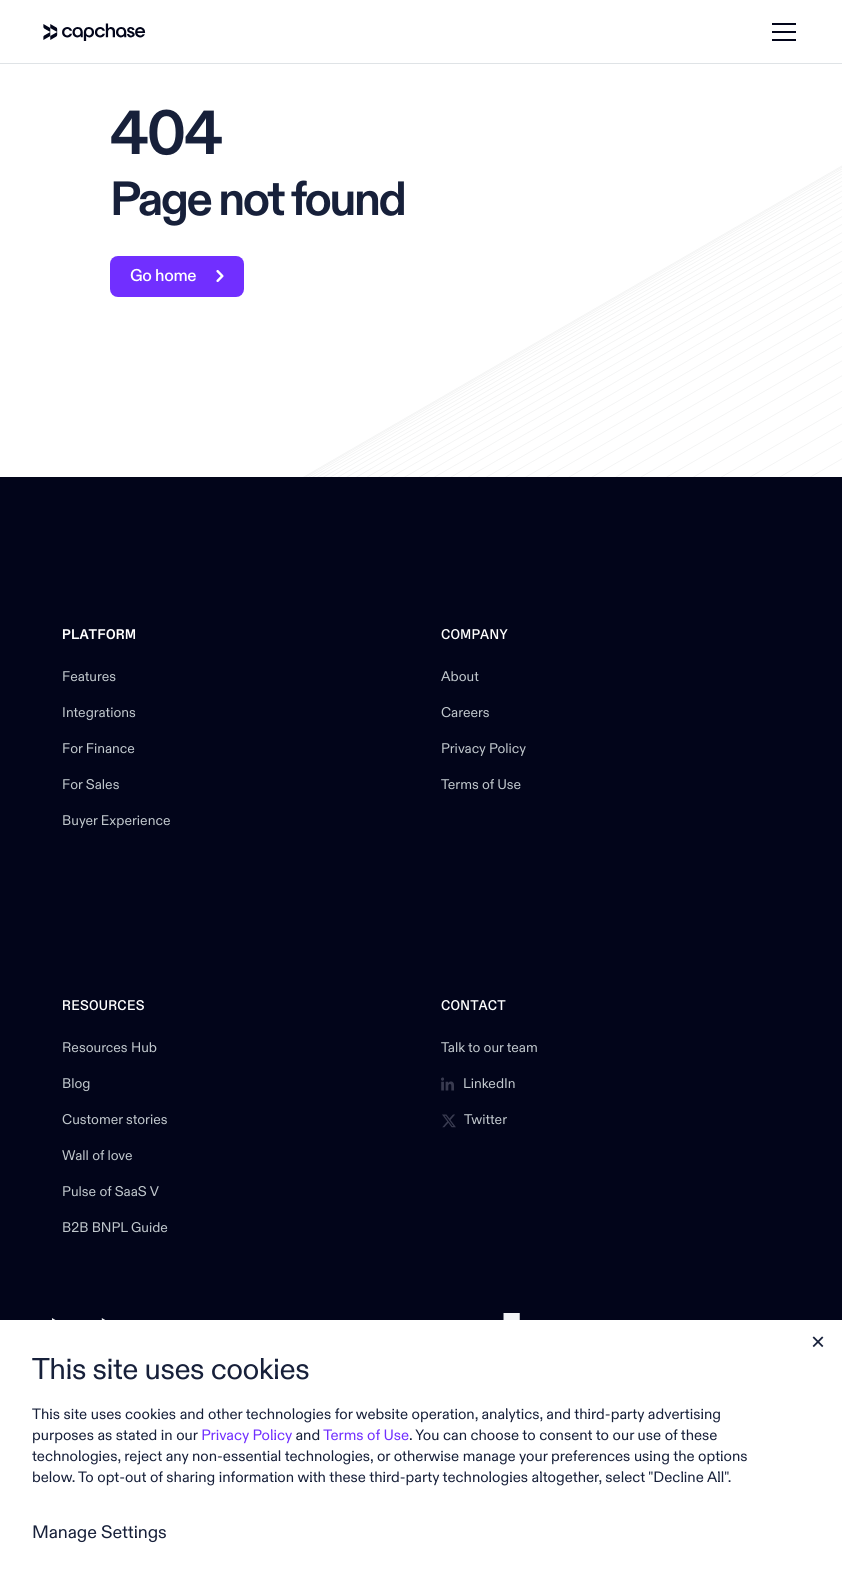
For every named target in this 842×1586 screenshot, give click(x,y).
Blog (76, 1085)
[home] (94, 32)
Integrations (99, 714)
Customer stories (114, 1121)
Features (89, 678)
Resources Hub (109, 1049)
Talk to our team (489, 1049)
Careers (465, 714)
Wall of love (97, 1157)
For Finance (98, 750)
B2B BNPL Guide (115, 1229)
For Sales (90, 786)
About (460, 678)
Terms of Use (481, 786)
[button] (780, 32)
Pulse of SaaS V (110, 1193)
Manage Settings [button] (99, 1532)
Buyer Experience (116, 822)
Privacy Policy (483, 750)
